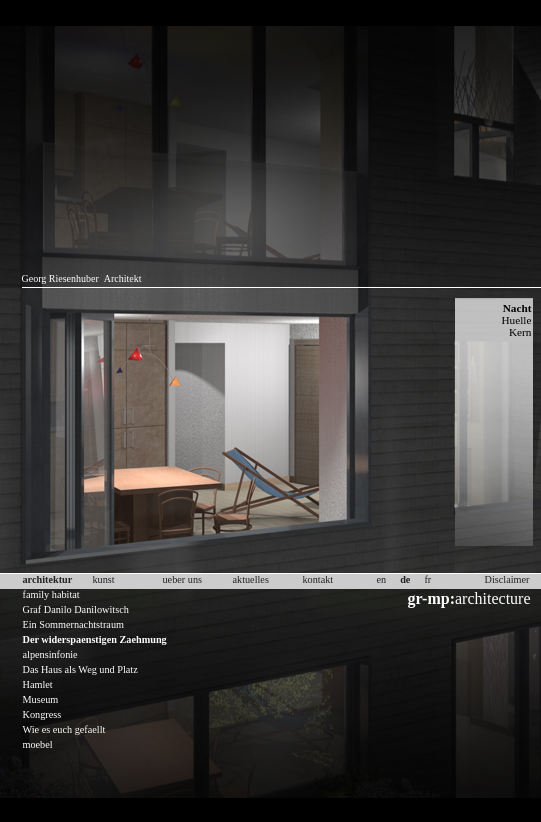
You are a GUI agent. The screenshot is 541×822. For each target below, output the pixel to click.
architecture (469, 598)
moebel (38, 744)
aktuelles (251, 579)
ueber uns (183, 579)
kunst (104, 579)
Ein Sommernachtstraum (73, 624)
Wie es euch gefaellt (64, 729)
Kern (520, 332)
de (405, 579)
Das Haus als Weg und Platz (80, 669)
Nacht (517, 308)
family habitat (51, 594)
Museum (41, 699)
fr (427, 579)
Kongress (42, 714)
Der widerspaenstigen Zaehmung (95, 639)
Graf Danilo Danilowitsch (76, 609)
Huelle (517, 320)
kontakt (318, 579)
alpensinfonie (50, 654)
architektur (48, 579)
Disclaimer (507, 579)
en (382, 579)
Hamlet (38, 684)
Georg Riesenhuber (60, 278)
